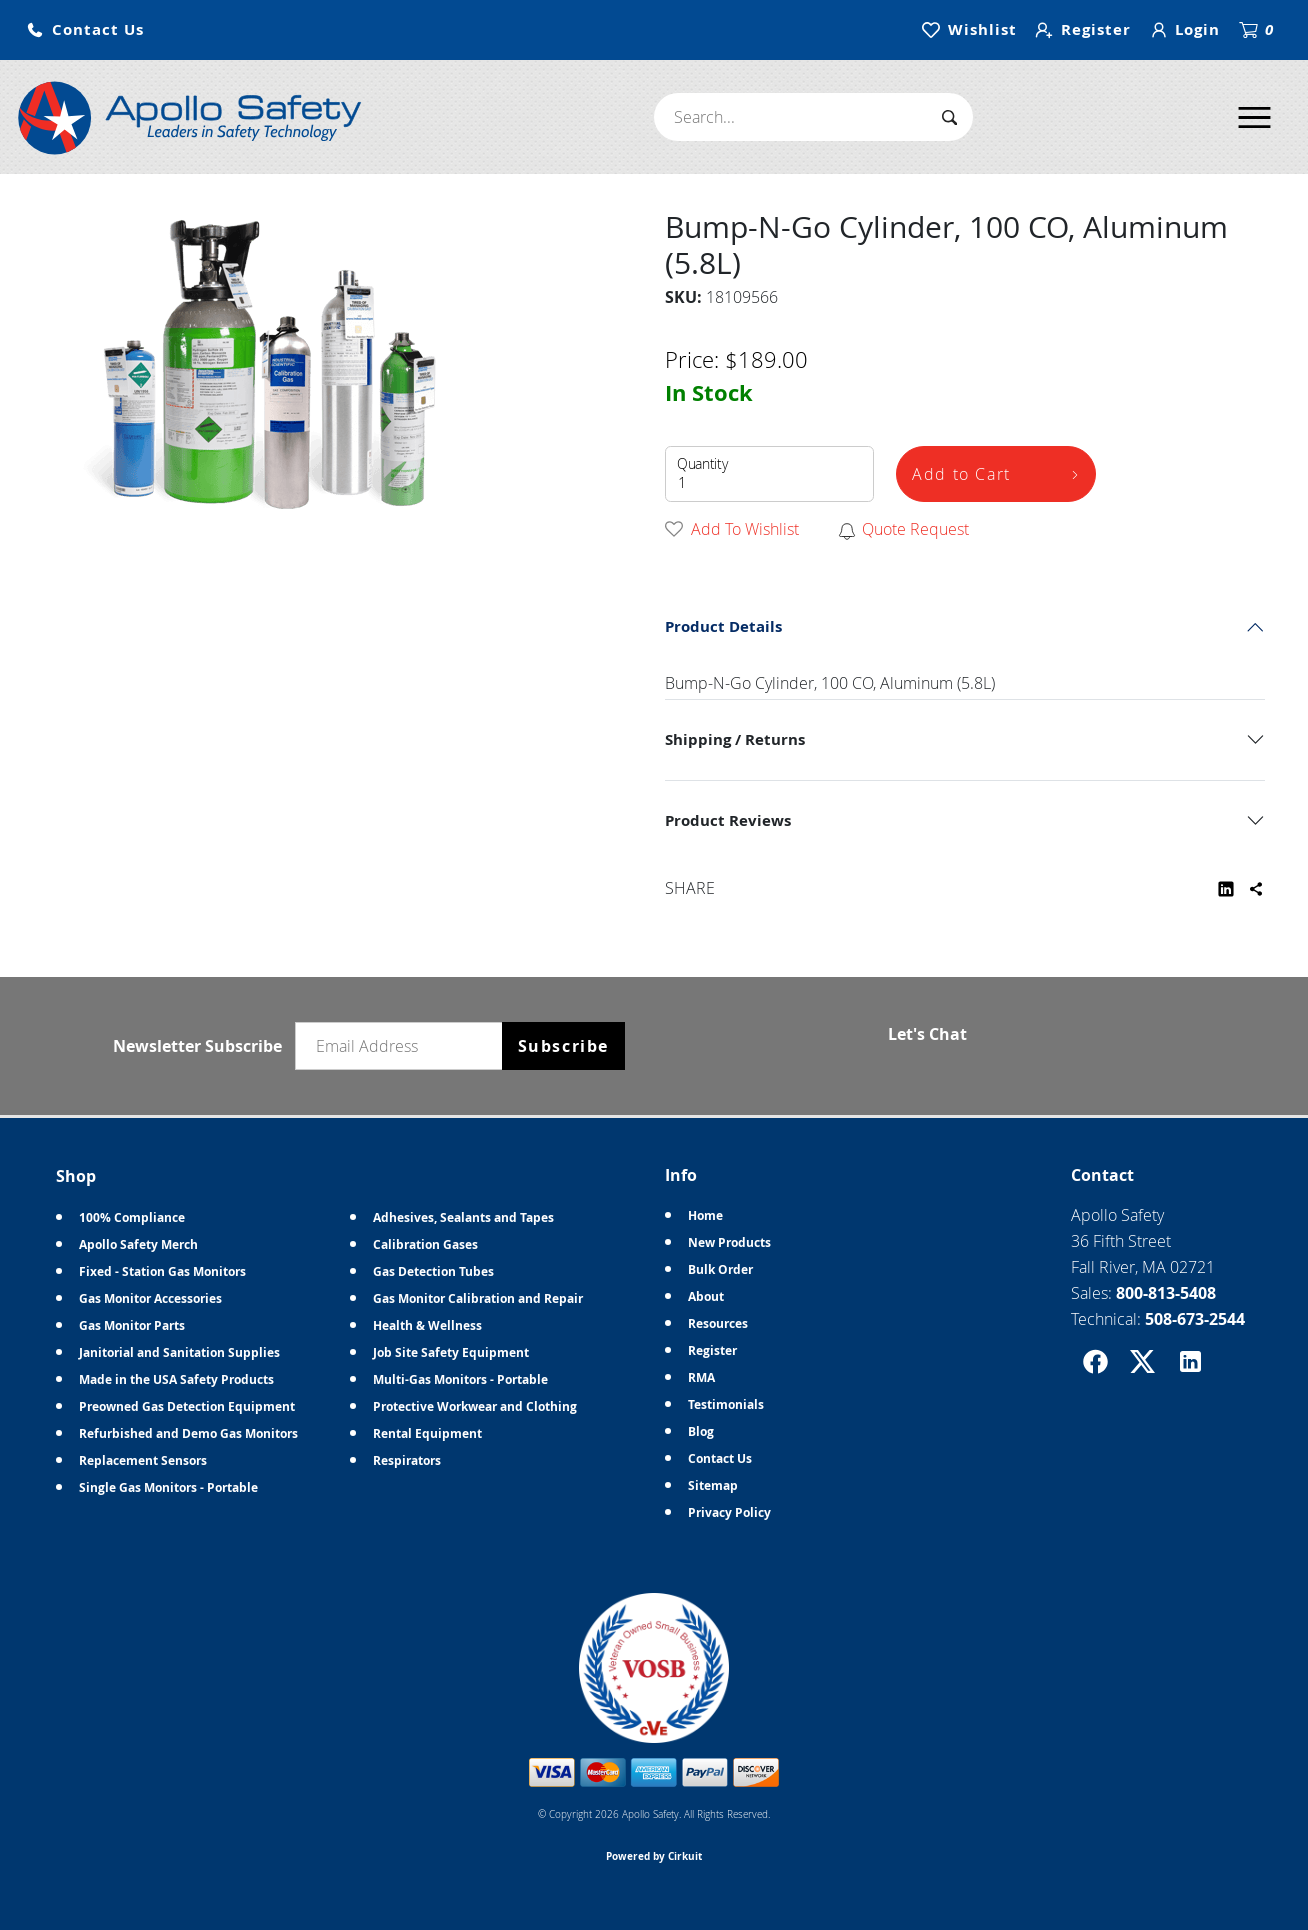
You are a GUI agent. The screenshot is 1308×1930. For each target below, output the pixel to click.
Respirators (407, 1460)
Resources (718, 1323)
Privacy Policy (729, 1512)
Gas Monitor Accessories (150, 1298)
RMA (701, 1377)
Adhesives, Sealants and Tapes (463, 1217)
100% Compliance (132, 1217)
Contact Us (720, 1458)
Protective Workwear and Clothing (475, 1406)
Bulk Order (720, 1269)
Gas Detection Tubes (433, 1271)
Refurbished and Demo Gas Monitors (188, 1433)
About (706, 1296)
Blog (701, 1431)
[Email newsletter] (403, 1046)
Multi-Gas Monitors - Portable (460, 1379)
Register (712, 1350)
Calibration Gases (425, 1244)
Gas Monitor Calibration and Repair (478, 1298)
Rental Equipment (427, 1433)
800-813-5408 (1166, 1293)
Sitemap (713, 1485)
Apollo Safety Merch (138, 1244)
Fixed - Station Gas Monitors (162, 1271)
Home (705, 1215)
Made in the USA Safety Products (176, 1379)
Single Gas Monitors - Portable (168, 1487)
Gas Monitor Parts (132, 1325)
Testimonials (726, 1404)
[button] (85, 30)
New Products (729, 1242)
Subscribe (563, 1046)
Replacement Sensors (143, 1460)
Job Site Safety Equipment (451, 1352)
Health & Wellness (427, 1325)
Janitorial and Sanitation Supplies (179, 1352)
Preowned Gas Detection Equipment (187, 1406)
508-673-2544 (1195, 1319)
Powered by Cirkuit (654, 1856)
